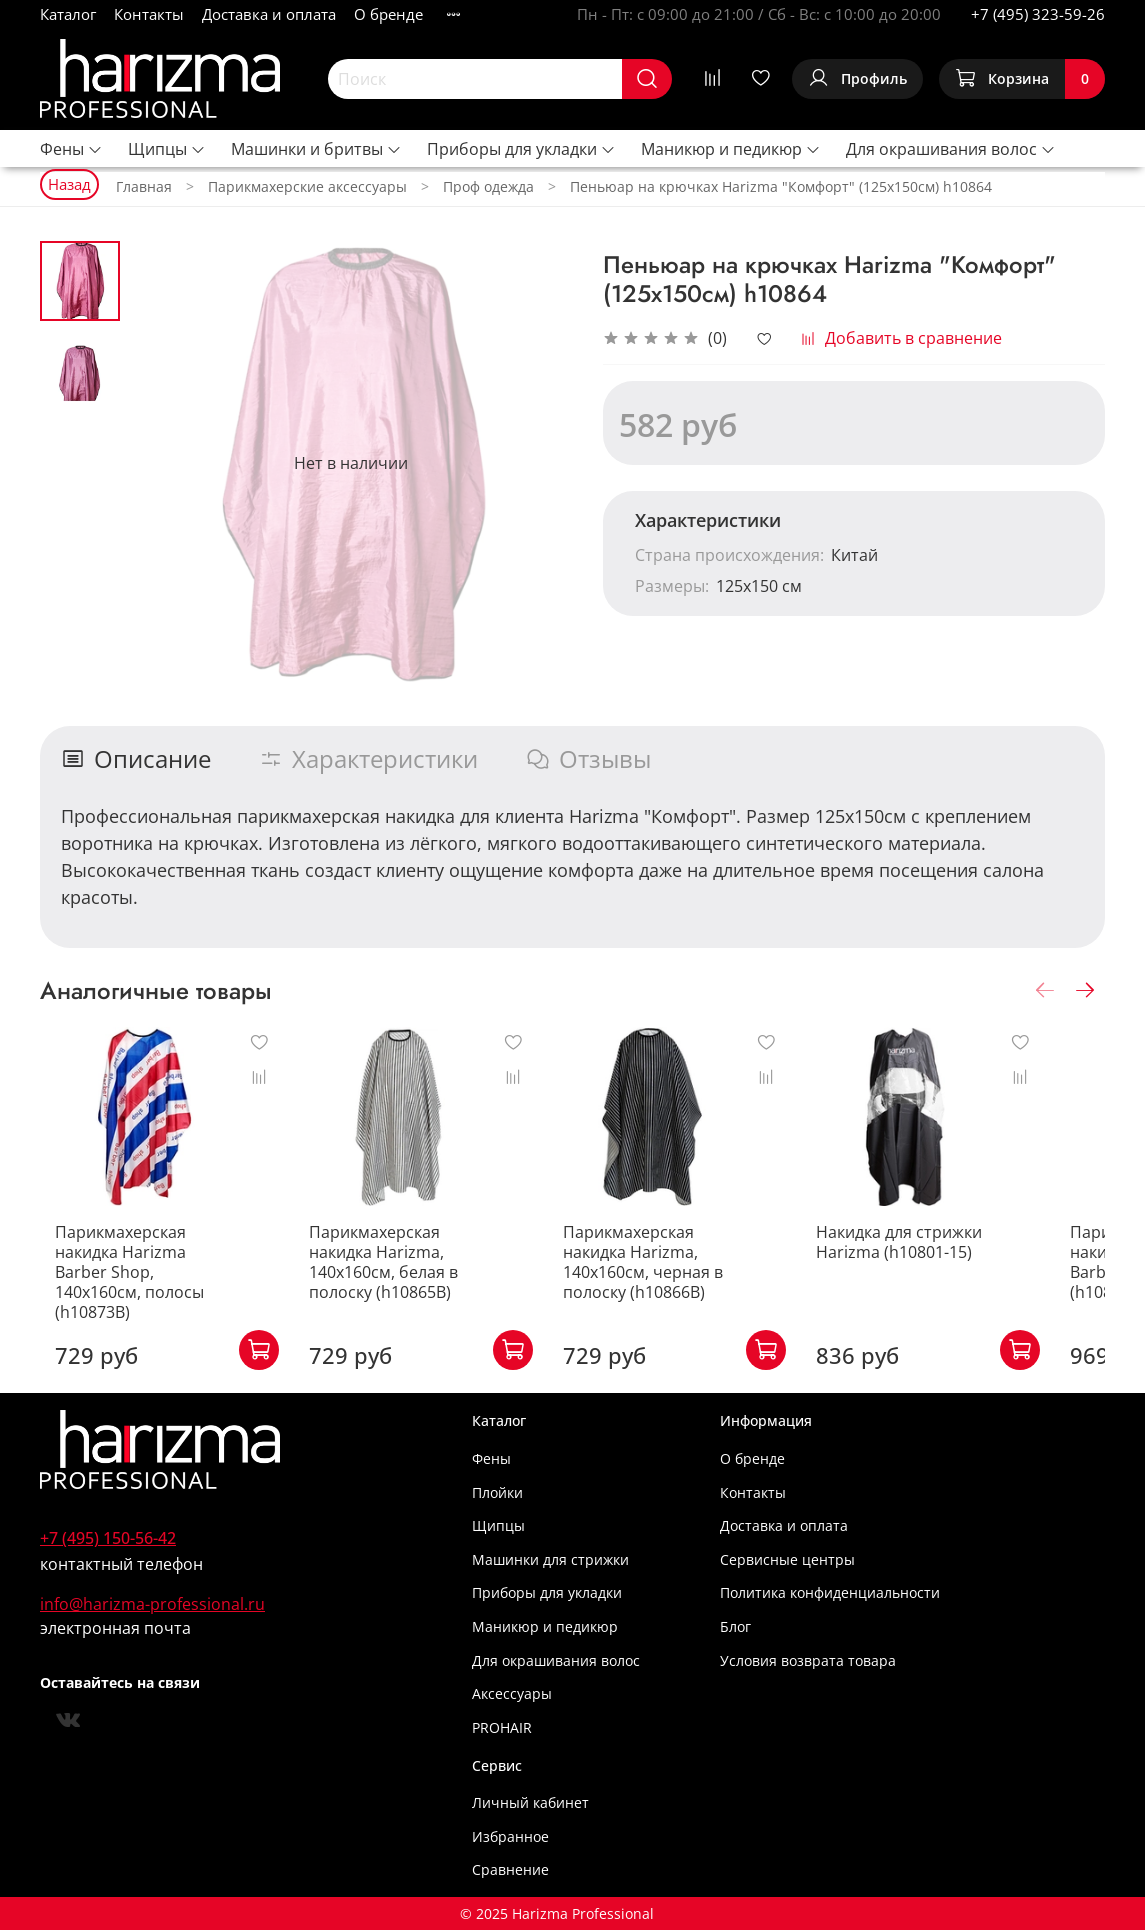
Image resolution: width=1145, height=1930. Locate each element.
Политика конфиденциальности (830, 1592)
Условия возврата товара (808, 1660)
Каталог (68, 14)
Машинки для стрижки (550, 1559)
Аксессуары (512, 1693)
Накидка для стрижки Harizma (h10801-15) (944, 1262)
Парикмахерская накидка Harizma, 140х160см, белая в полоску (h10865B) (413, 1282)
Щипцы (167, 149)
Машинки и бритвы (316, 149)
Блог (735, 1626)
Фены (71, 149)
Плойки (497, 1492)
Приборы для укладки (521, 149)
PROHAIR (502, 1727)
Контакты (149, 14)
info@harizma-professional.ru (152, 1604)
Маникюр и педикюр (731, 149)
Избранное (510, 1836)
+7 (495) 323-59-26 (1038, 14)
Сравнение (510, 1869)
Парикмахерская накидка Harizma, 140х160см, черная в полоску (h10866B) (687, 1282)
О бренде (388, 14)
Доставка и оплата (269, 14)
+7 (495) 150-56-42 (108, 1538)
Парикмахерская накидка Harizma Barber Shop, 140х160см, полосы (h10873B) (139, 1282)
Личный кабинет (530, 1802)
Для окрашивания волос (951, 149)
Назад (69, 184)
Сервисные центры (787, 1559)
